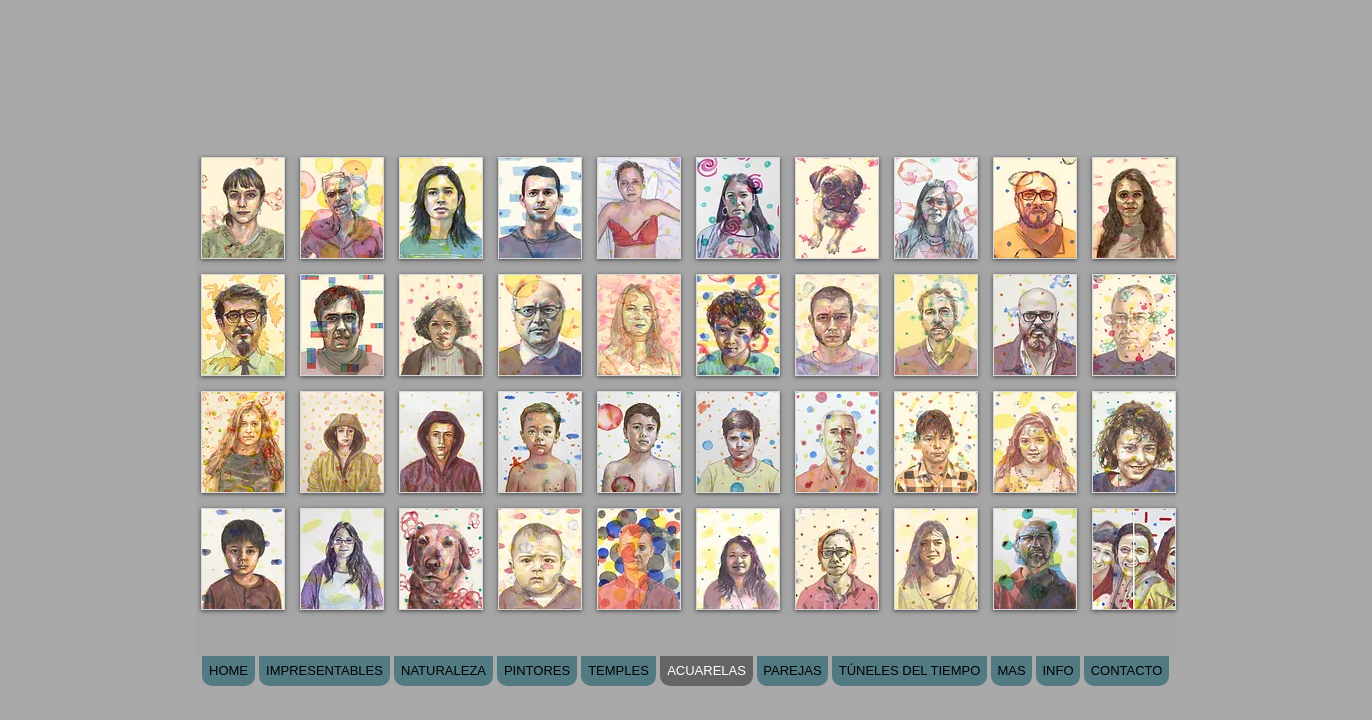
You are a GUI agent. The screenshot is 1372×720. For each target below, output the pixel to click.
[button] (243, 208)
